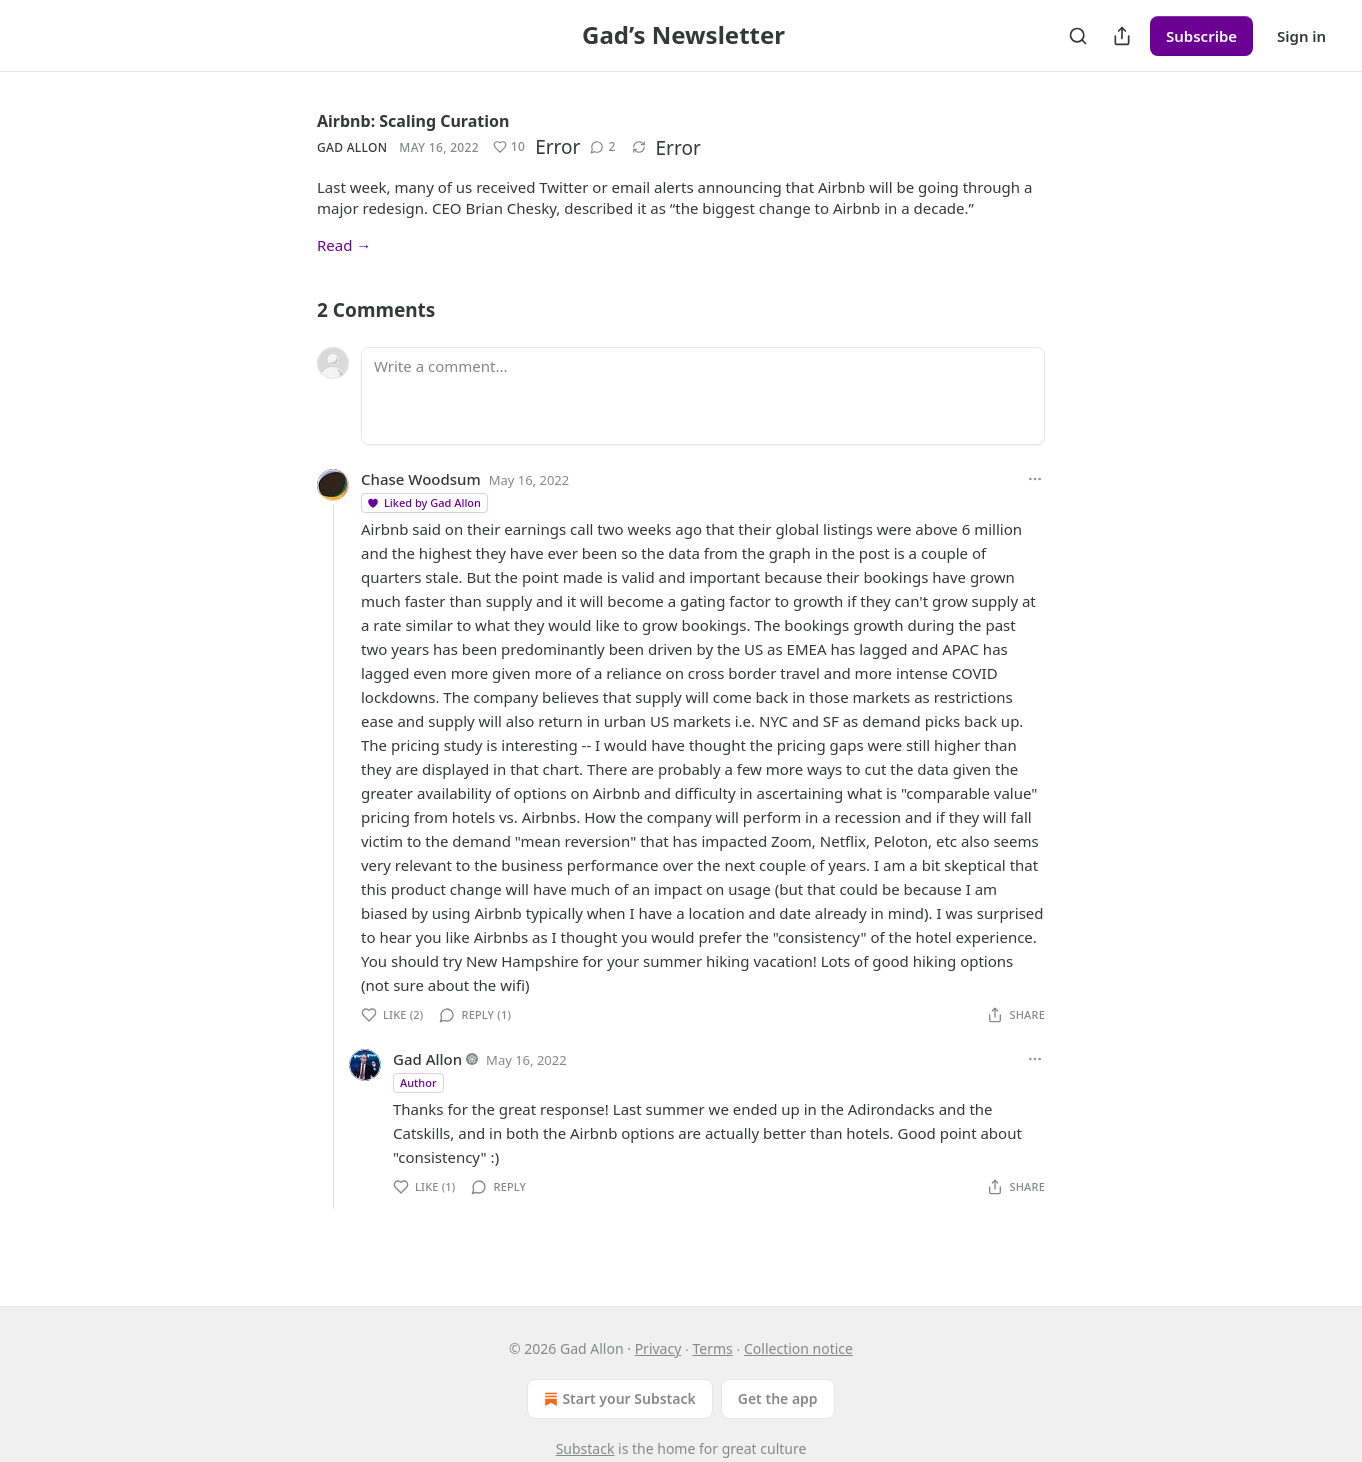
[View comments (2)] (602, 147)
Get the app (778, 1398)
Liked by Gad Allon (423, 502)
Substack (585, 1448)
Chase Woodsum (421, 479)
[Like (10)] (509, 147)
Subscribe (1201, 36)
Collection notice (798, 1348)
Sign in (1301, 36)
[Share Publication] (1122, 36)
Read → (344, 245)
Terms (713, 1348)
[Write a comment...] (703, 396)
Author (418, 1082)
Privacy (658, 1348)
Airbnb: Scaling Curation (413, 121)
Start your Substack (617, 1399)
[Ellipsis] (1035, 479)
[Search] (1078, 36)
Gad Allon (352, 147)
